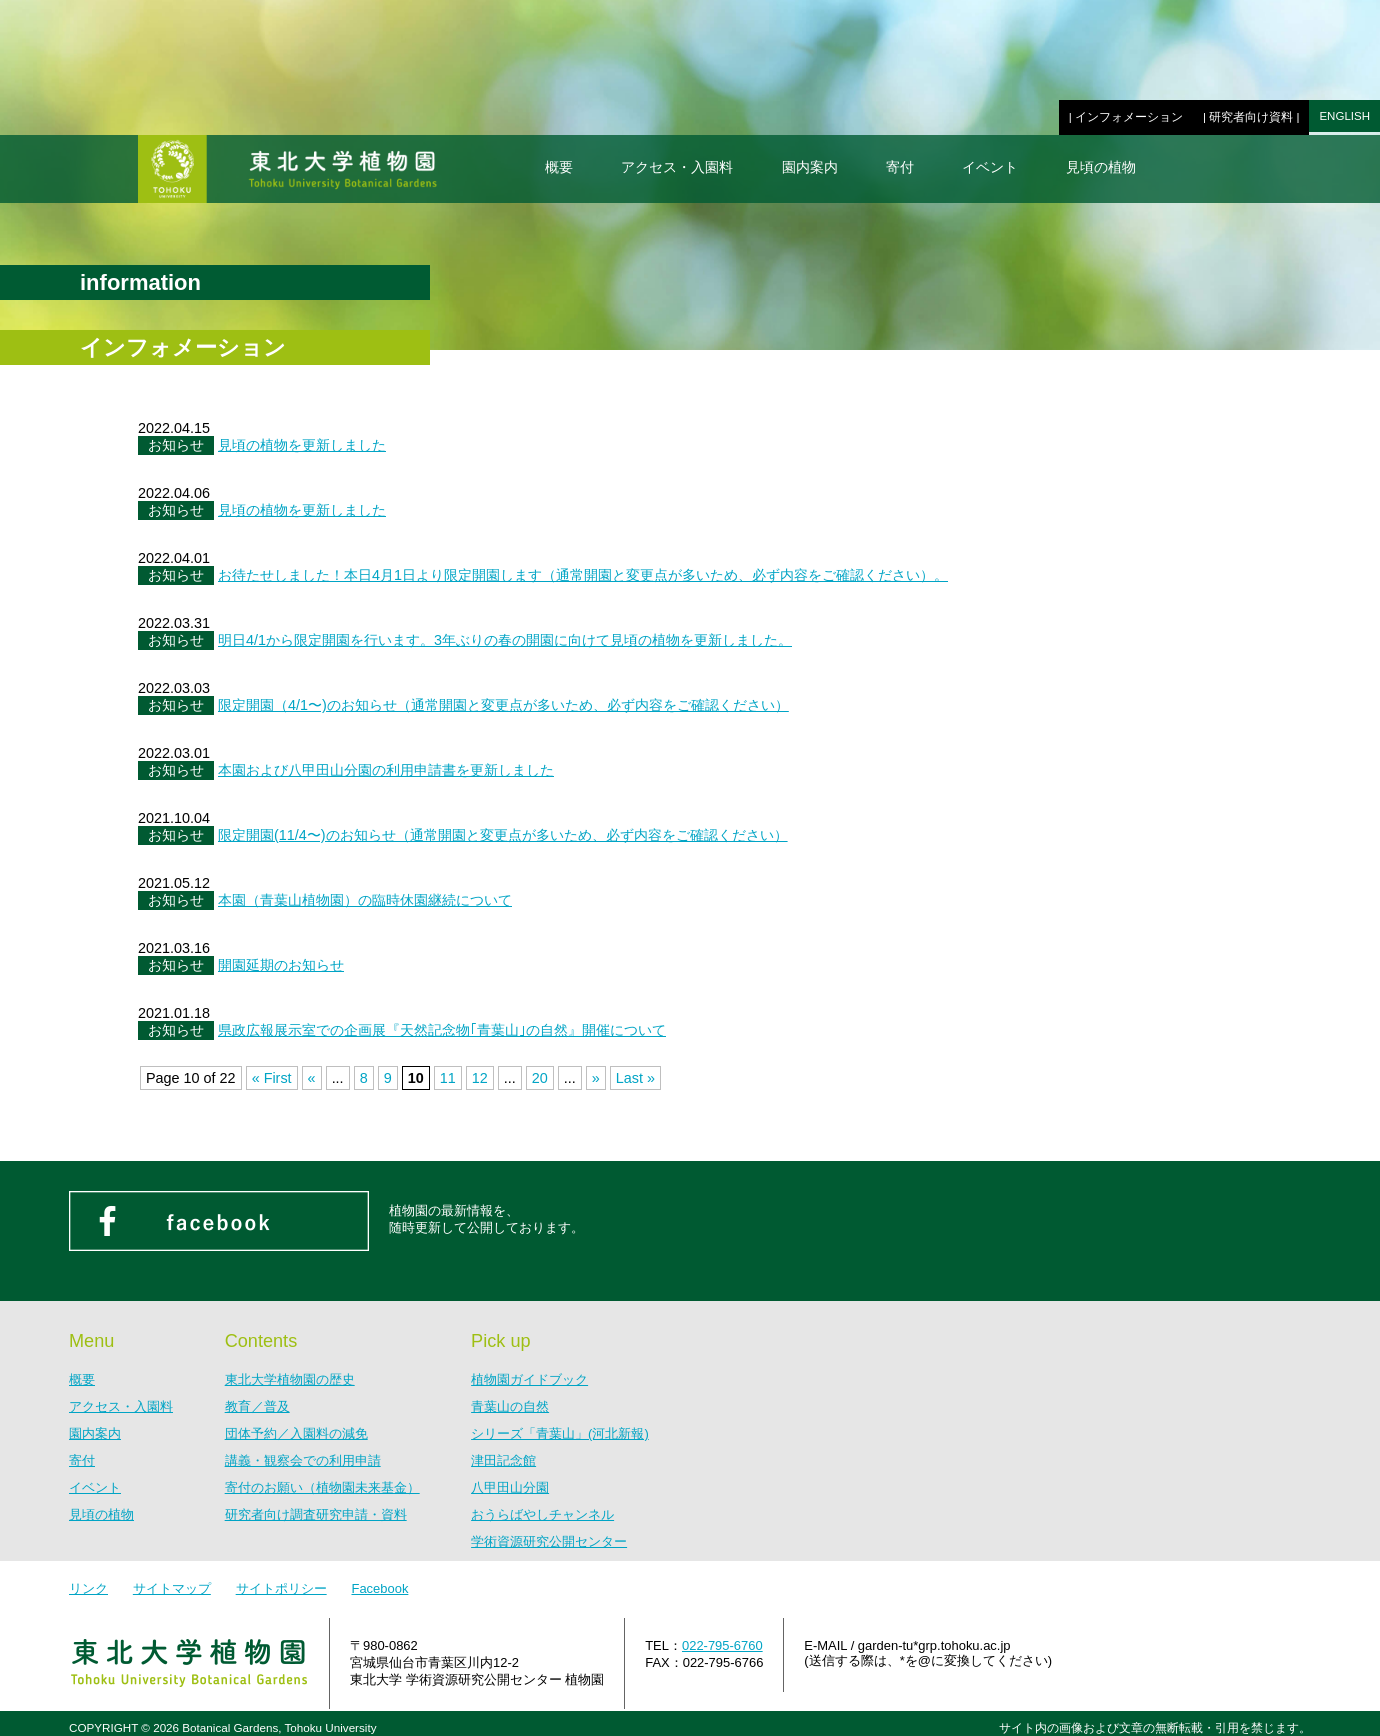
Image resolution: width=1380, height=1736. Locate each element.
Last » (635, 1078)
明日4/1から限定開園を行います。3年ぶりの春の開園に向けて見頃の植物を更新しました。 (505, 640)
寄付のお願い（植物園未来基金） (322, 1487)
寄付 (900, 167)
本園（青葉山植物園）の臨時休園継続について (365, 900)
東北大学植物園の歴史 (290, 1379)
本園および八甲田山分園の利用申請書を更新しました (386, 770)
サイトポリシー (281, 1588)
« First (272, 1078)
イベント (990, 167)
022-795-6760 (722, 1645)
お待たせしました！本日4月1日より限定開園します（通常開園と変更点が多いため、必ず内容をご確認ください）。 (583, 575)
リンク (88, 1588)
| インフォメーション (1126, 117)
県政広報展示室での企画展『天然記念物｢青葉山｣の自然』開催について (442, 1030)
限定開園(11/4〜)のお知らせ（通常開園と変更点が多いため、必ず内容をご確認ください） (503, 835)
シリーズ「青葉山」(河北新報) (560, 1433)
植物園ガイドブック (529, 1379)
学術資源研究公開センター (549, 1541)
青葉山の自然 (510, 1406)
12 (480, 1078)
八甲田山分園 (510, 1487)
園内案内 (810, 167)
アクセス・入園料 (677, 167)
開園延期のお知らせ (281, 965)
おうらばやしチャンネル (542, 1514)
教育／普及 (257, 1406)
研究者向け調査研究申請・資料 (316, 1514)
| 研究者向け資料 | (1251, 117)
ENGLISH (1344, 116)
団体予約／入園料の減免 (296, 1433)
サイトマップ (172, 1588)
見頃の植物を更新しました (302, 445)
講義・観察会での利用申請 (303, 1460)
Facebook (379, 1588)
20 (540, 1078)
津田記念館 (503, 1460)
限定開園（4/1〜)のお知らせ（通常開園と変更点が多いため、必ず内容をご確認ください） (503, 705)
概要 (559, 167)
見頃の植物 (1101, 167)
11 (448, 1078)
